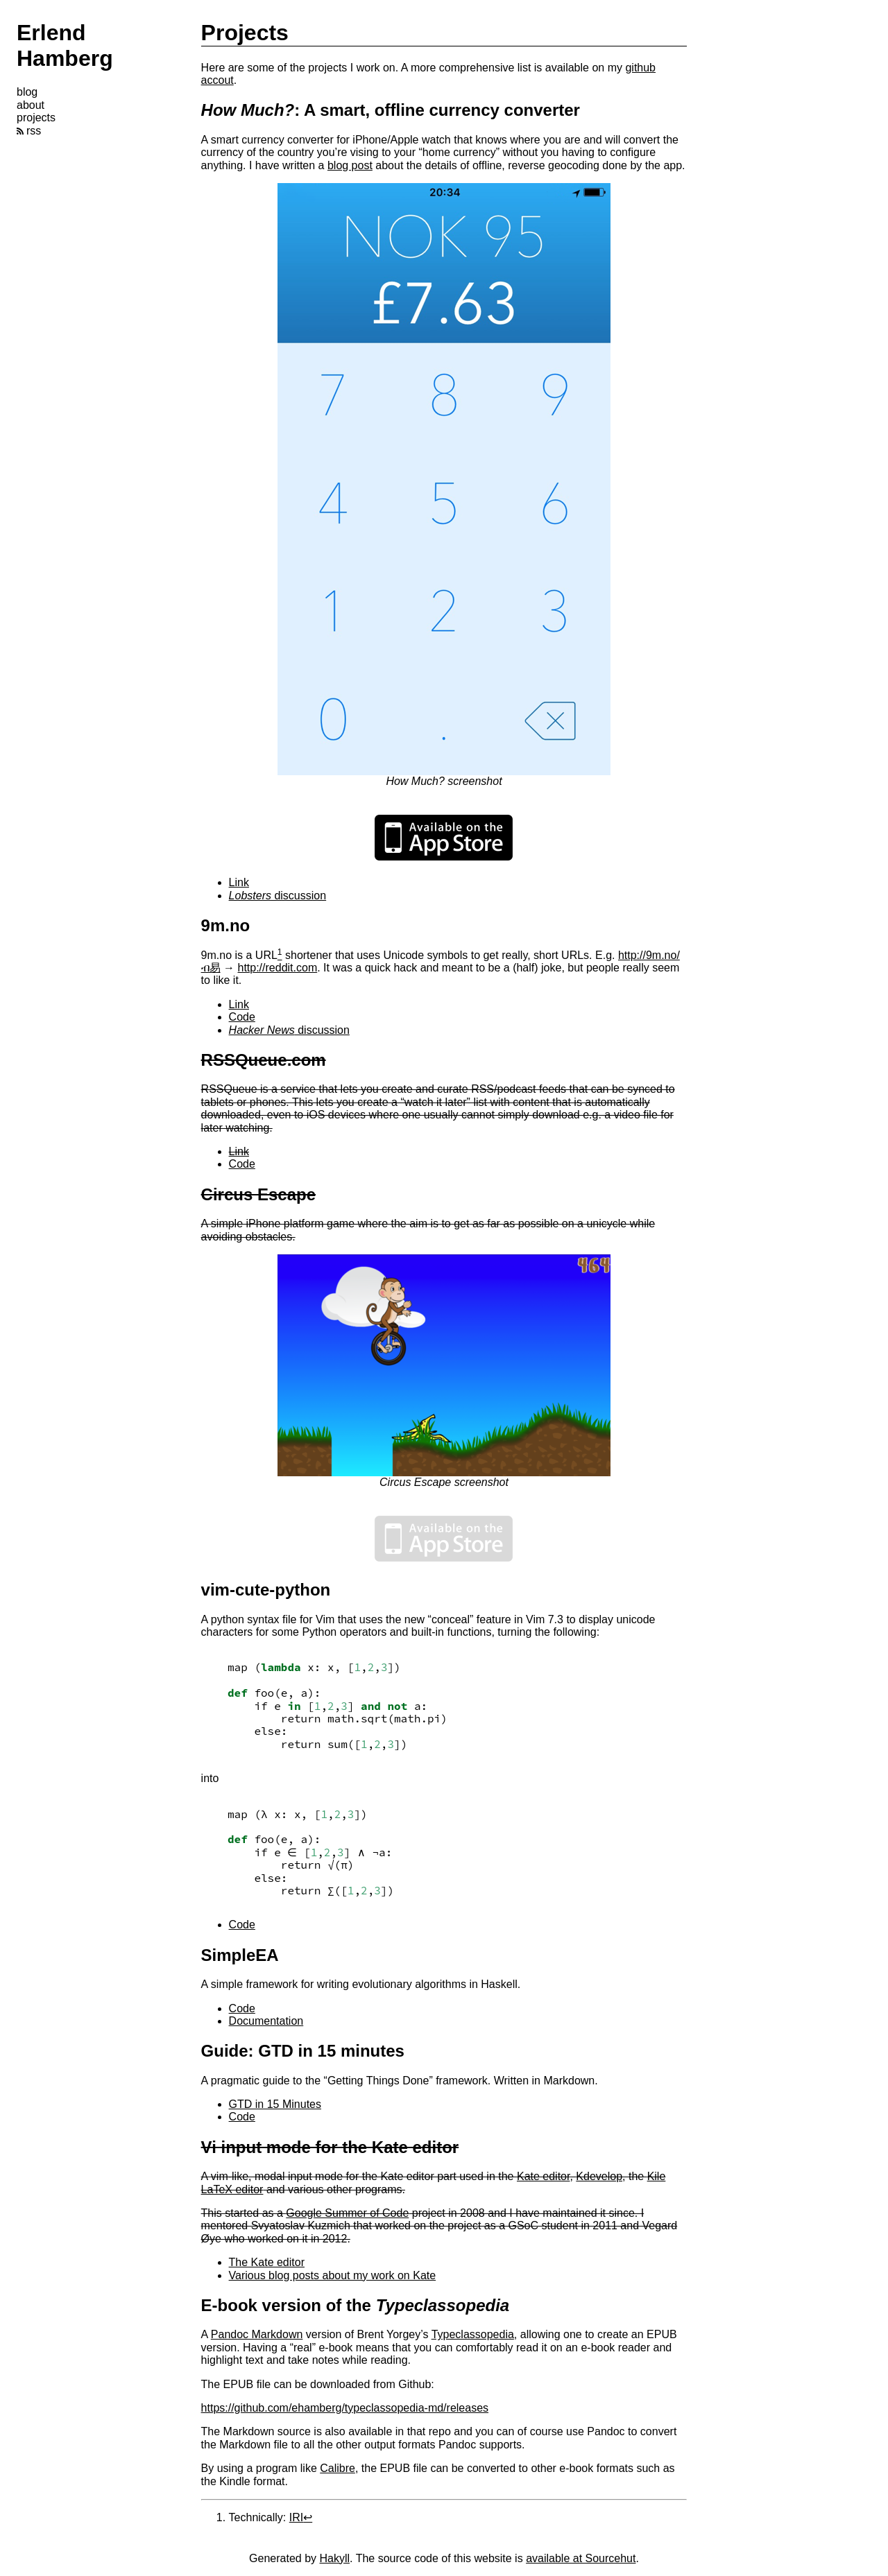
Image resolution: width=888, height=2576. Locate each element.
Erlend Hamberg (65, 45)
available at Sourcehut (580, 2558)
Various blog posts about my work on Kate (332, 2275)
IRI (296, 2517)
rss (29, 131)
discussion (278, 895)
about (30, 105)
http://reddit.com (277, 968)
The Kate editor (267, 2262)
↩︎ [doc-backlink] (307, 2517)
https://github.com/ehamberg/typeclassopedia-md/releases (344, 2408)
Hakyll (335, 2558)
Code (242, 1017)
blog (27, 92)
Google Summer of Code (347, 2213)
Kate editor (543, 2176)
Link (239, 882)
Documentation (266, 2021)
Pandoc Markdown (257, 2334)
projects (36, 117)
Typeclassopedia (473, 2334)
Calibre (337, 2468)
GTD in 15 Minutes (275, 2104)
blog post (350, 165)
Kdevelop (599, 2176)
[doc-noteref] (280, 955)
